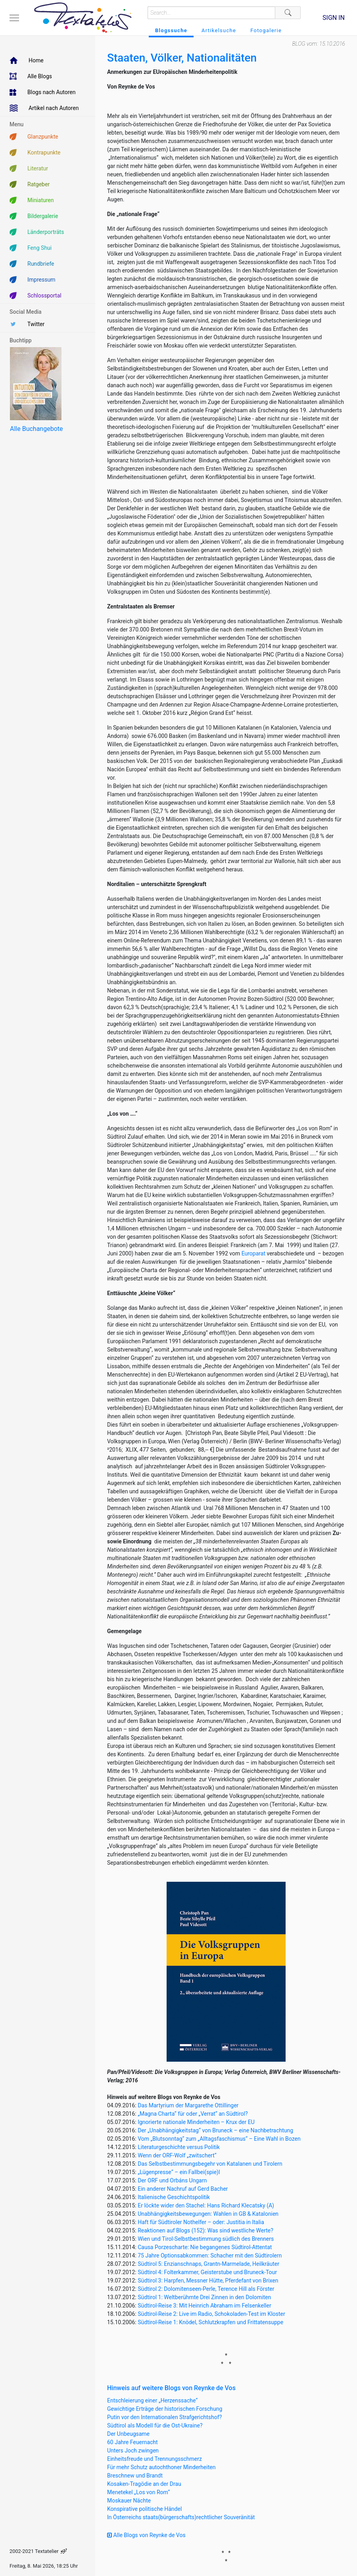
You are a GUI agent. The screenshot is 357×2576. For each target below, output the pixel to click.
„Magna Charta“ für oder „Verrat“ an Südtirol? (193, 2114)
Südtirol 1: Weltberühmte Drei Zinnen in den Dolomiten (204, 2297)
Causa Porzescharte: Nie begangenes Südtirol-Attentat (205, 2247)
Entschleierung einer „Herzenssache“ (152, 2400)
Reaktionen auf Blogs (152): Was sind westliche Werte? (205, 2230)
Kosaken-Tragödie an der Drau (144, 2484)
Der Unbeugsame (128, 2434)
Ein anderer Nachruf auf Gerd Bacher (183, 2189)
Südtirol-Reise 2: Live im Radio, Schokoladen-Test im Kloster (211, 2314)
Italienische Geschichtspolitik (174, 2197)
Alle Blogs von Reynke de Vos (146, 2535)
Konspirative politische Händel (144, 2509)
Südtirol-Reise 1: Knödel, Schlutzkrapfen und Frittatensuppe (210, 2322)
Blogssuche (171, 30)
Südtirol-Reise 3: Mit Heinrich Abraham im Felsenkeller (204, 2305)
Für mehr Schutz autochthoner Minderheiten (161, 2467)
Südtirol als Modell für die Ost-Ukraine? (155, 2425)
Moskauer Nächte (129, 2500)
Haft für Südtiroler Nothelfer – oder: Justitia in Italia (201, 2222)
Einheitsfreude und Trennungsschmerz (154, 2459)
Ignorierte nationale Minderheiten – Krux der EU (196, 2122)
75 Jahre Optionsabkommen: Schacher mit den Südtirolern (210, 2255)
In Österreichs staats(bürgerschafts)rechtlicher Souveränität (181, 2517)
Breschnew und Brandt (135, 2475)
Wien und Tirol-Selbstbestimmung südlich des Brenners (206, 2239)
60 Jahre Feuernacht (132, 2442)
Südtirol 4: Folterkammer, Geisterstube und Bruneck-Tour (207, 2272)
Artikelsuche (219, 30)
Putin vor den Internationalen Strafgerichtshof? (164, 2417)
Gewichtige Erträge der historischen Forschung (164, 2409)
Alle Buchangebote (36, 429)
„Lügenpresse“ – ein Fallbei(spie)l (179, 2172)
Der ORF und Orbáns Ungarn (172, 2180)
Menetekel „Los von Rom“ (138, 2492)
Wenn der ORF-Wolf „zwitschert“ (177, 2155)
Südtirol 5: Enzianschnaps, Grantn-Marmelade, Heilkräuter (208, 2264)
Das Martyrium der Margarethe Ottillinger (188, 2105)
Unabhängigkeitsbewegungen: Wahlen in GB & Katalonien (208, 2214)
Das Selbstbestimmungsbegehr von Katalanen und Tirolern (210, 2164)
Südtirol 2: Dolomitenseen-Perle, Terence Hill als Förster (206, 2289)
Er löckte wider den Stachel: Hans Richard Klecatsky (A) (206, 2205)
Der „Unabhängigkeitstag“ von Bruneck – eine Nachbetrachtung (215, 2130)
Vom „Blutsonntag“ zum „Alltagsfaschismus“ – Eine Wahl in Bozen (219, 2139)
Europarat (253, 1253)
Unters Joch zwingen (133, 2450)
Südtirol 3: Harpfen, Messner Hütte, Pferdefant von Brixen (208, 2280)
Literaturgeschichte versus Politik (179, 2147)
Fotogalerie (266, 30)
